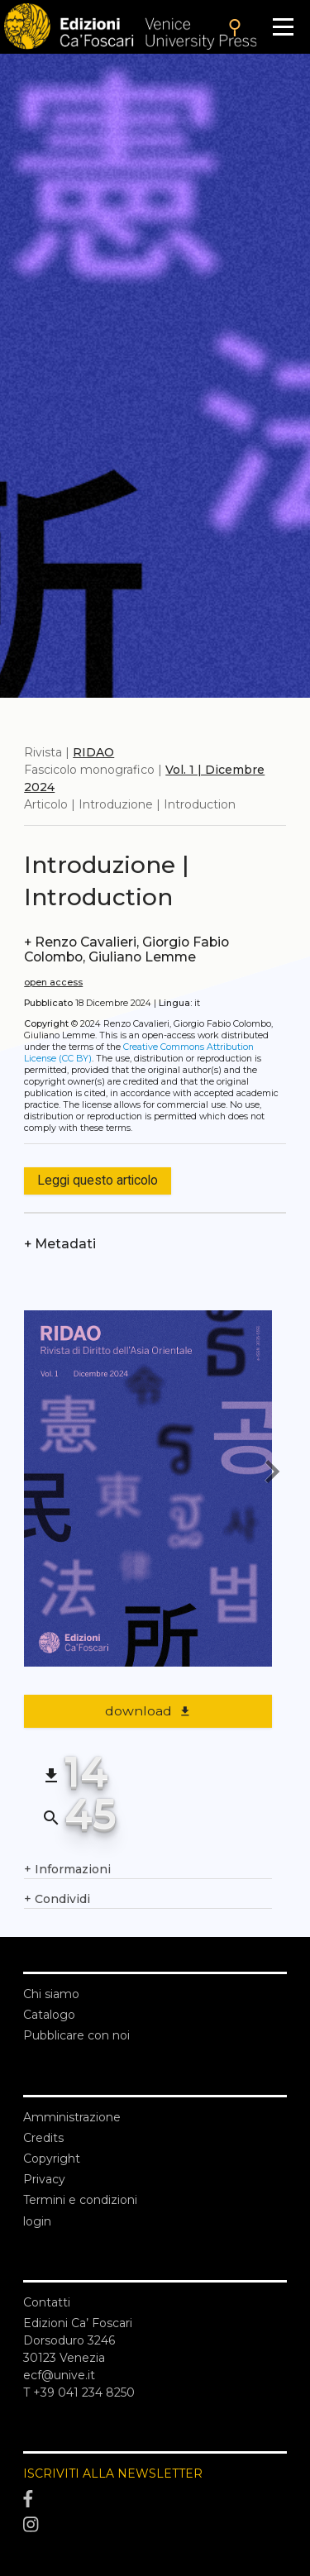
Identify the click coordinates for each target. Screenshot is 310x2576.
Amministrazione (72, 2117)
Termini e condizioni (80, 2199)
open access (53, 982)
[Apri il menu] (283, 27)
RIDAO (93, 752)
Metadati (60, 1244)
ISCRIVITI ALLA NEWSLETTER (113, 2473)
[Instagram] (155, 2525)
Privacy (44, 2179)
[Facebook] (155, 2499)
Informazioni (67, 1869)
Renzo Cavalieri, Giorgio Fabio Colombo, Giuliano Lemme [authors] (126, 949)
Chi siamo (51, 1994)
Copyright (51, 2158)
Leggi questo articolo (97, 1180)
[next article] (272, 1474)
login (37, 2221)
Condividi (57, 1899)
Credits (43, 2137)
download (148, 1711)
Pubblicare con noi (76, 2035)
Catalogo (49, 2014)
